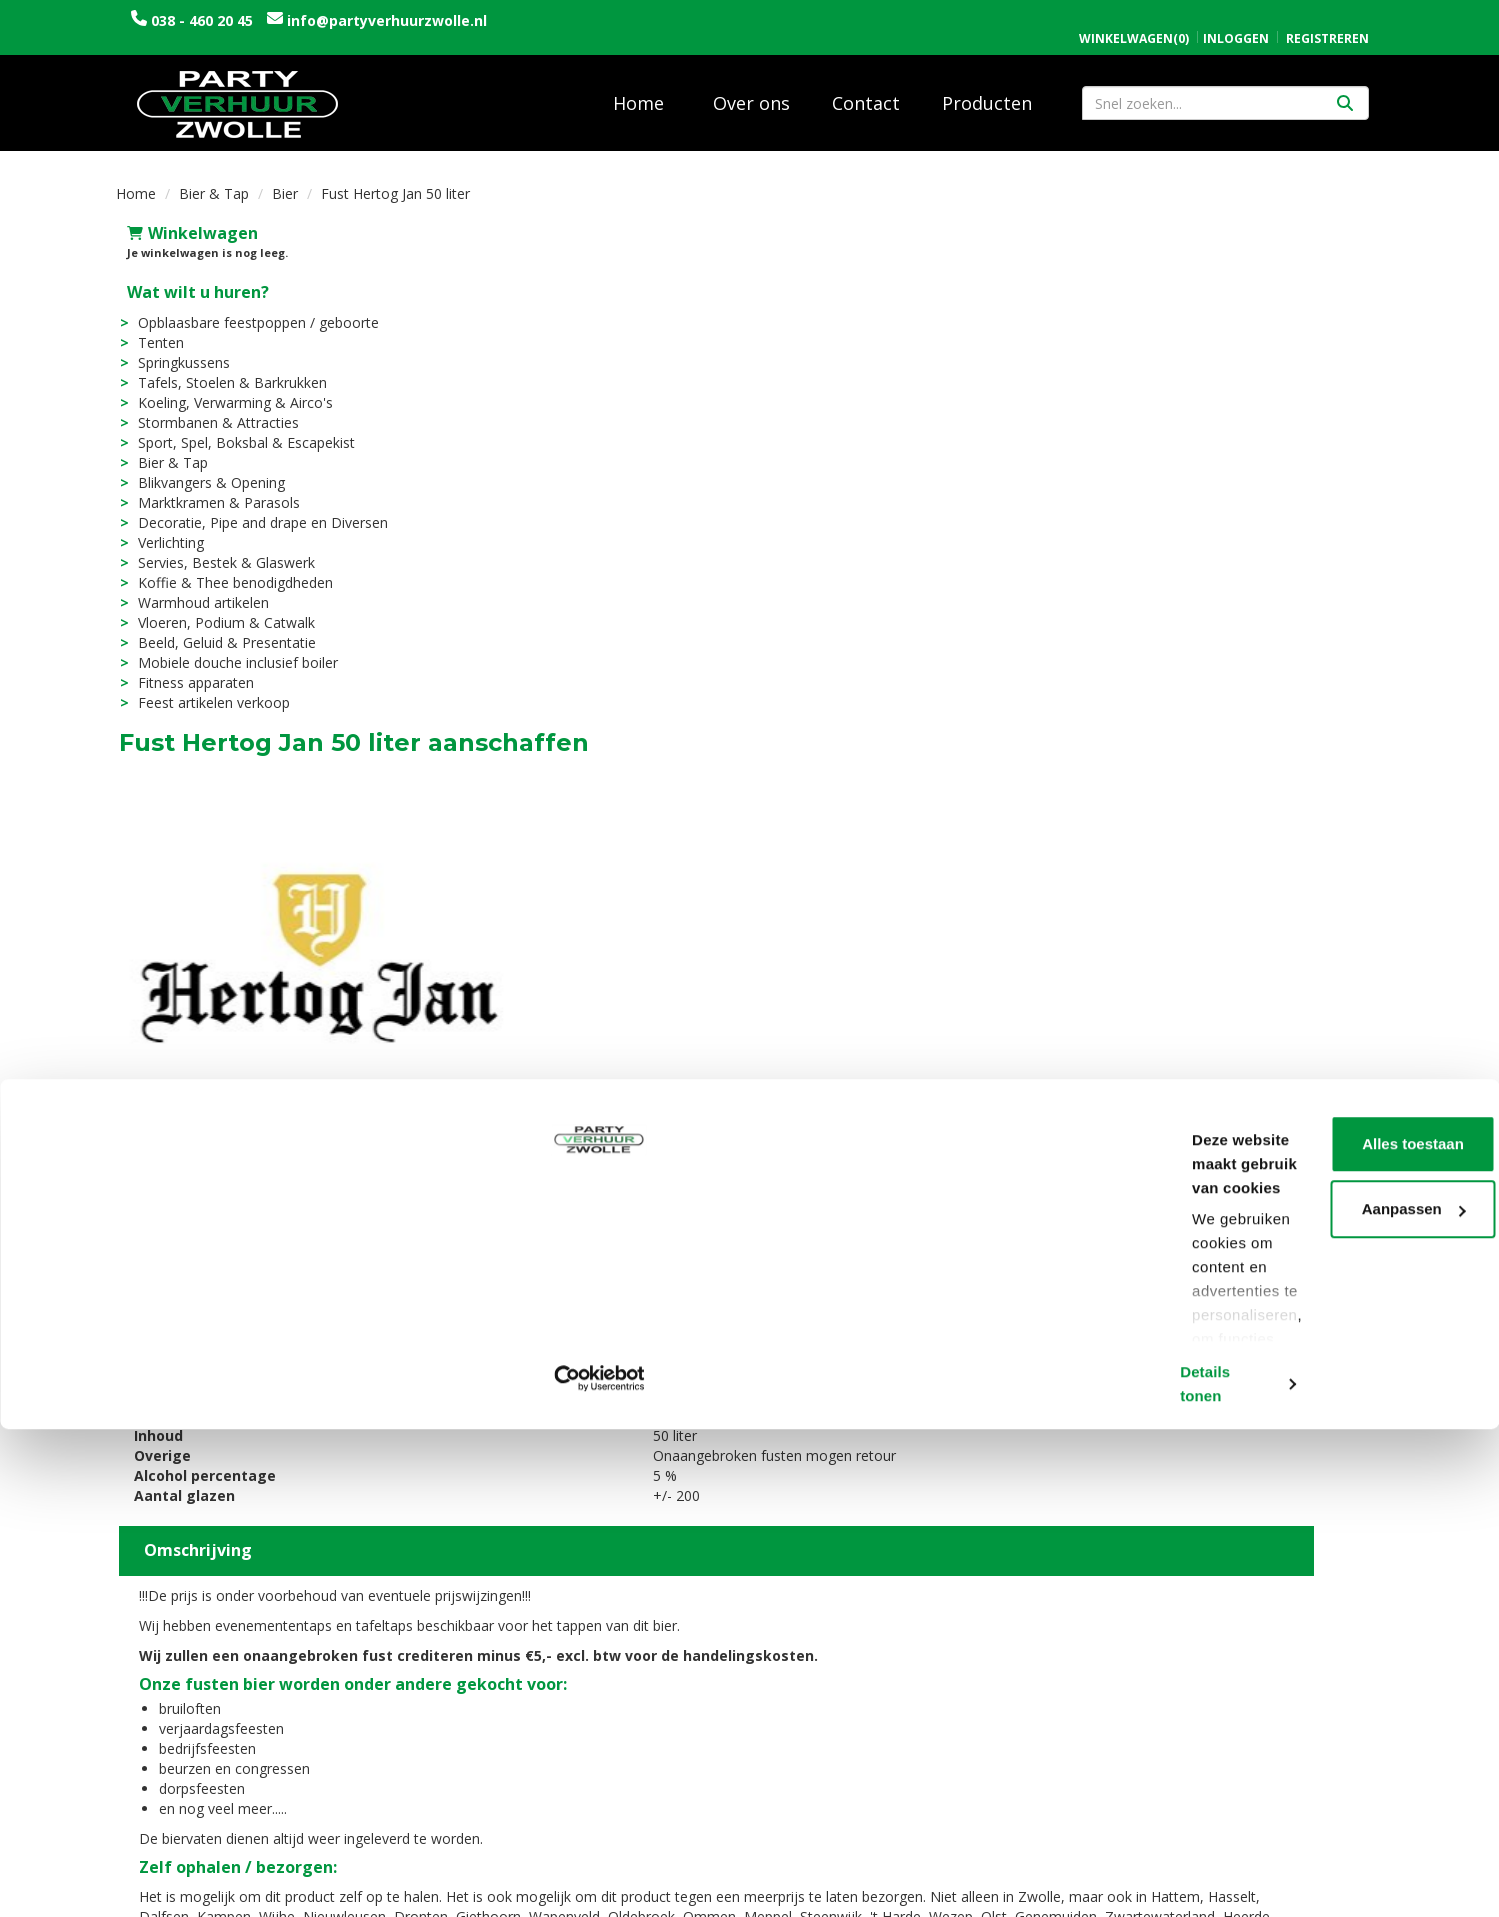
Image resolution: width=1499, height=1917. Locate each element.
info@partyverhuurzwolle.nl (385, 20)
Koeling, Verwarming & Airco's (224, 388)
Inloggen (1236, 17)
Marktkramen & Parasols (208, 488)
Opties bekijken (1319, 418)
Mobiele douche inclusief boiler (227, 648)
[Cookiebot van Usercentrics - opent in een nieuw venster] (129, 1878)
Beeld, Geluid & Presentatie (216, 628)
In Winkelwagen (1285, 379)
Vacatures (485, 1671)
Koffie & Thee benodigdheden (224, 568)
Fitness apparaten (185, 668)
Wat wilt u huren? (187, 278)
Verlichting (160, 528)
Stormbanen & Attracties (207, 408)
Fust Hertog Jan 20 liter (790, 1402)
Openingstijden (1136, 1651)
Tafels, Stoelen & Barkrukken (221, 368)
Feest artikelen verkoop (203, 688)
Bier (285, 179)
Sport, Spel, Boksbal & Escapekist (235, 428)
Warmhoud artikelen (192, 588)
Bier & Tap (214, 179)
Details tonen (309, 1877)
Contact (866, 89)
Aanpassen (1333, 1795)
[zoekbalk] (1225, 89)
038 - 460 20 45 (202, 20)
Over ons (751, 89)
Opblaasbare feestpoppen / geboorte (247, 308)
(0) (1134, 18)
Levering (795, 1651)
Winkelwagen (181, 219)
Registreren (1327, 17)
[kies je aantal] (1344, 1468)
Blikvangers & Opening (200, 468)
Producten (987, 89)
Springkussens (173, 348)
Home (638, 89)
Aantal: (1278, 265)
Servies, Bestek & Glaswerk (215, 548)
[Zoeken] (1345, 89)
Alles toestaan (1332, 1730)
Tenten (150, 328)
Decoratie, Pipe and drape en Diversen (252, 508)
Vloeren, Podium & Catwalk (215, 608)
